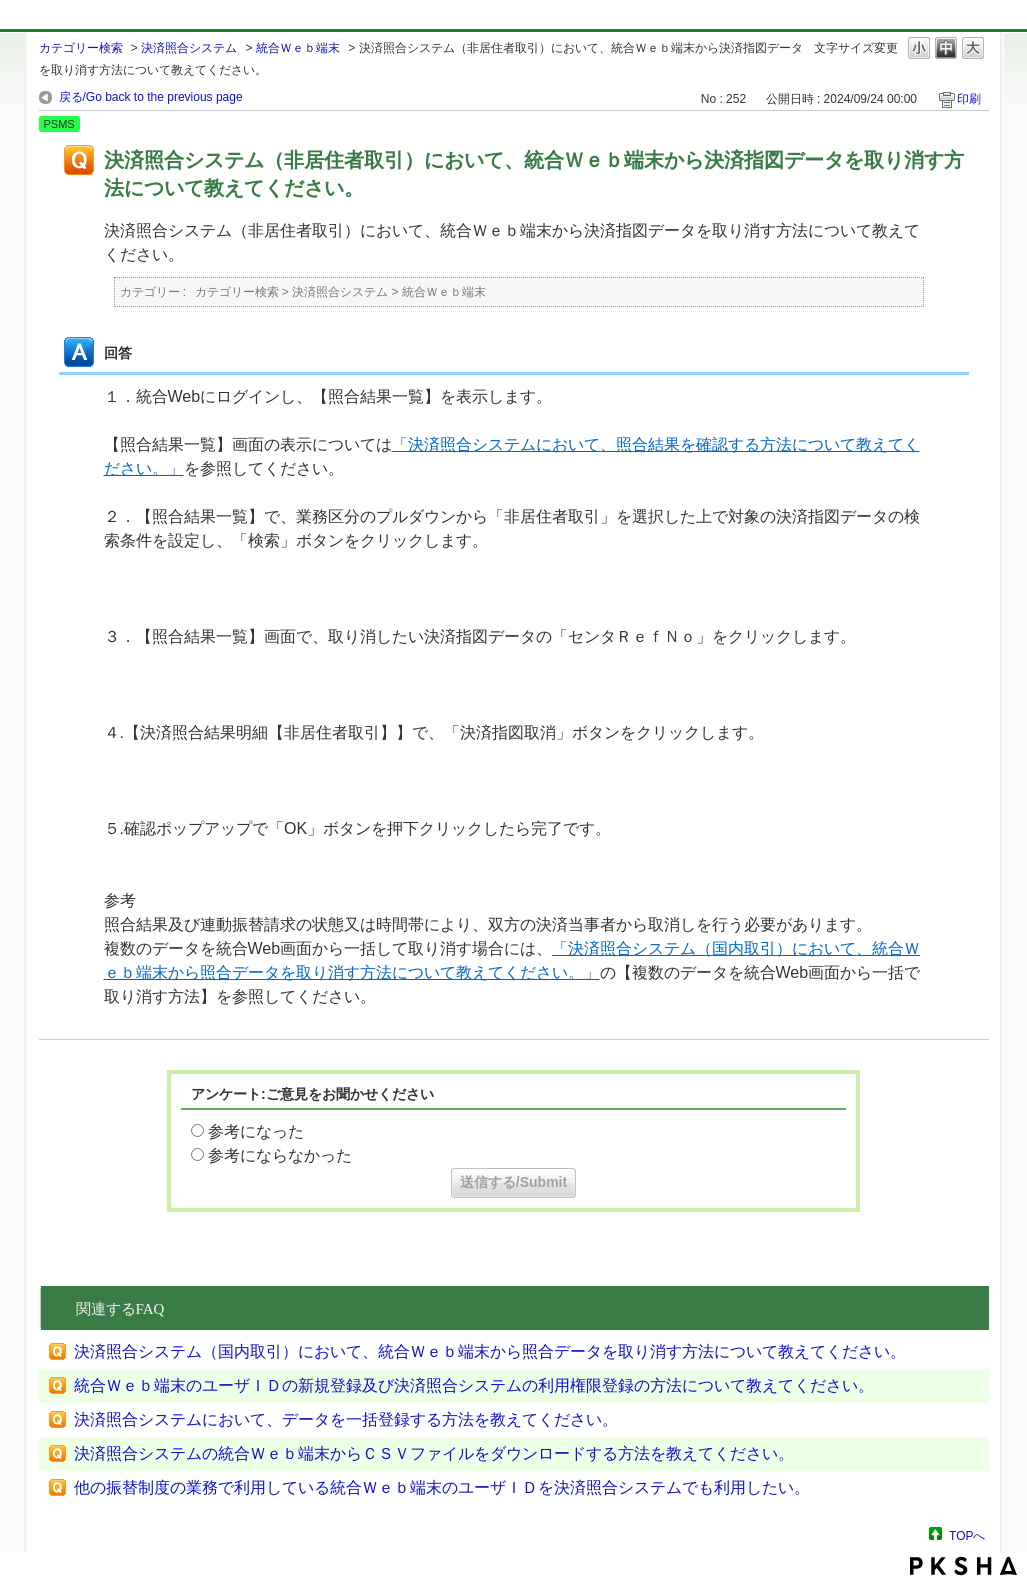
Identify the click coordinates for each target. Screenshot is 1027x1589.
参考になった (256, 1131)
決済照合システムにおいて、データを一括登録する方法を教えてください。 (346, 1419)
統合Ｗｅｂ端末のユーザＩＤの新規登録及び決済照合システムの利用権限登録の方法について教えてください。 (474, 1385)
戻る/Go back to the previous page (151, 97)
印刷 (969, 99)
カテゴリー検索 (81, 48)
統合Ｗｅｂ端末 (298, 48)
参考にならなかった (280, 1155)
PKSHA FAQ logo (963, 1566)
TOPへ (967, 1535)
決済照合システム (189, 48)
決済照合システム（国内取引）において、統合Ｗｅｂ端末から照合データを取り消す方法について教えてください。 (490, 1351)
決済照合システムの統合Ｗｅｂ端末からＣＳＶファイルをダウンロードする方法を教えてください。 (434, 1453)
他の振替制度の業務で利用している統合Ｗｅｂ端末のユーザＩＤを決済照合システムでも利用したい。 (442, 1487)
